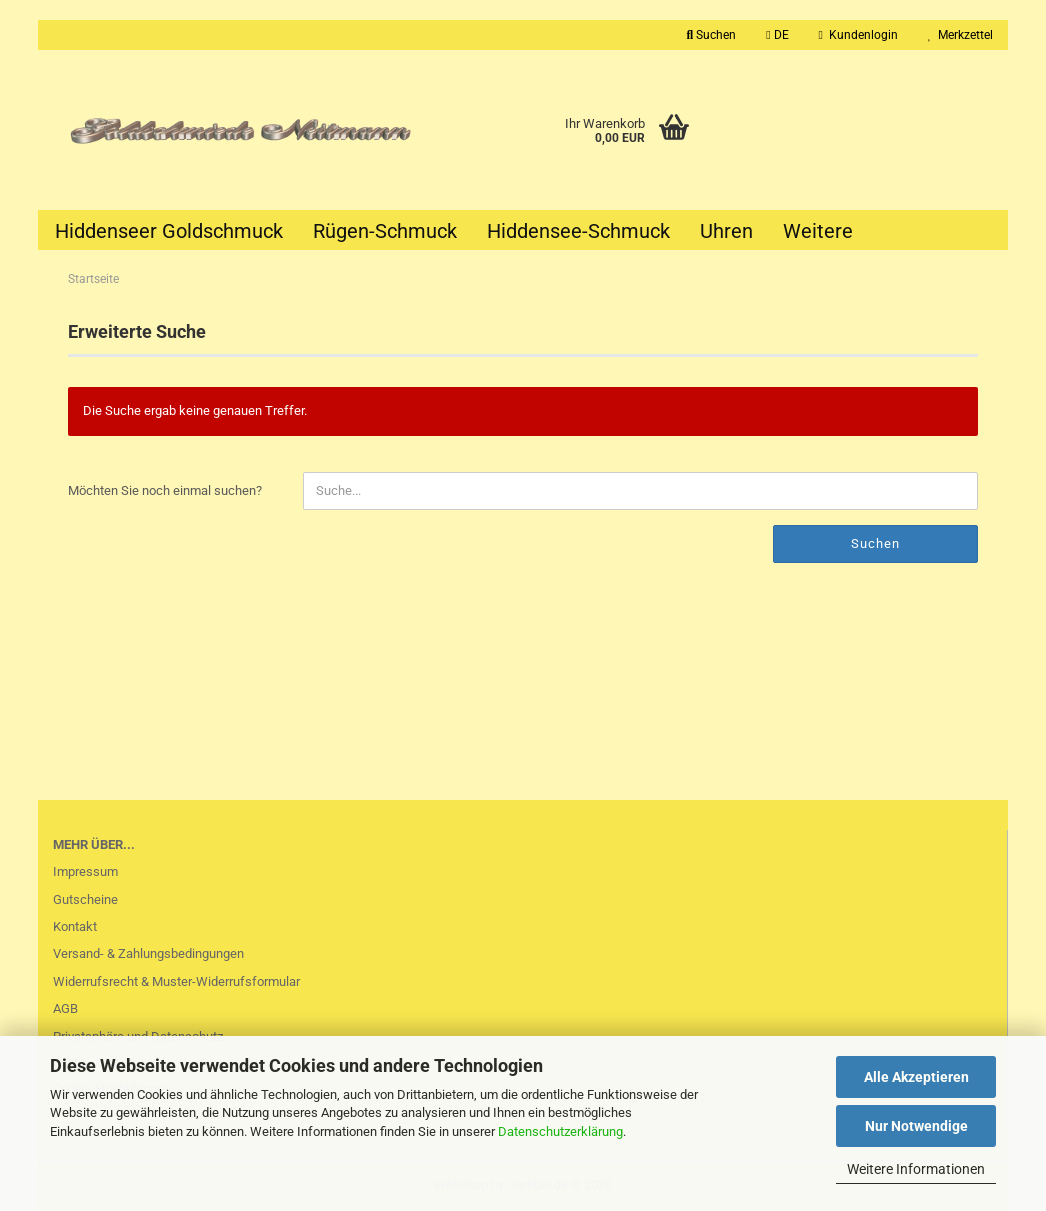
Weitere (818, 231)
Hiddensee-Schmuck (578, 231)
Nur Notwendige (916, 1126)
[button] (777, 35)
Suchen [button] (712, 35)
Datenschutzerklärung (560, 1131)
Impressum (85, 871)
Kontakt (75, 926)
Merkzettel (960, 35)
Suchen (875, 543)
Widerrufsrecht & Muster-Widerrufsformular (176, 981)
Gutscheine (85, 899)
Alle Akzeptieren (916, 1077)
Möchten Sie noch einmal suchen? (165, 490)
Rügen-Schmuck (385, 231)
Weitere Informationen (916, 1169)
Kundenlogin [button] (858, 35)
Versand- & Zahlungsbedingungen (148, 953)
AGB (65, 1008)
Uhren (726, 231)
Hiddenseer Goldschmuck (169, 231)
